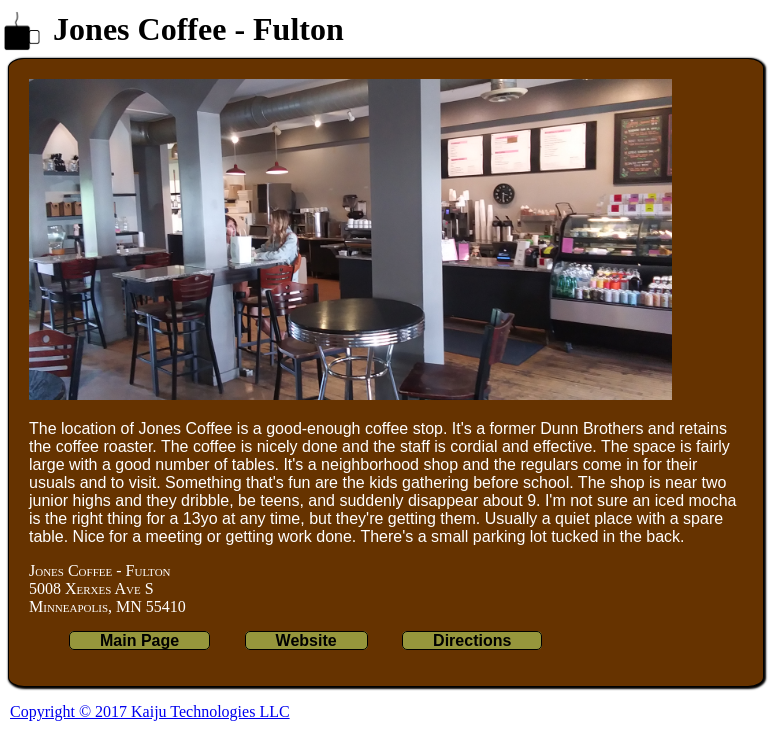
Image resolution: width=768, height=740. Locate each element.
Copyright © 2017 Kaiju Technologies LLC (150, 711)
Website (306, 640)
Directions (472, 640)
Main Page (139, 640)
